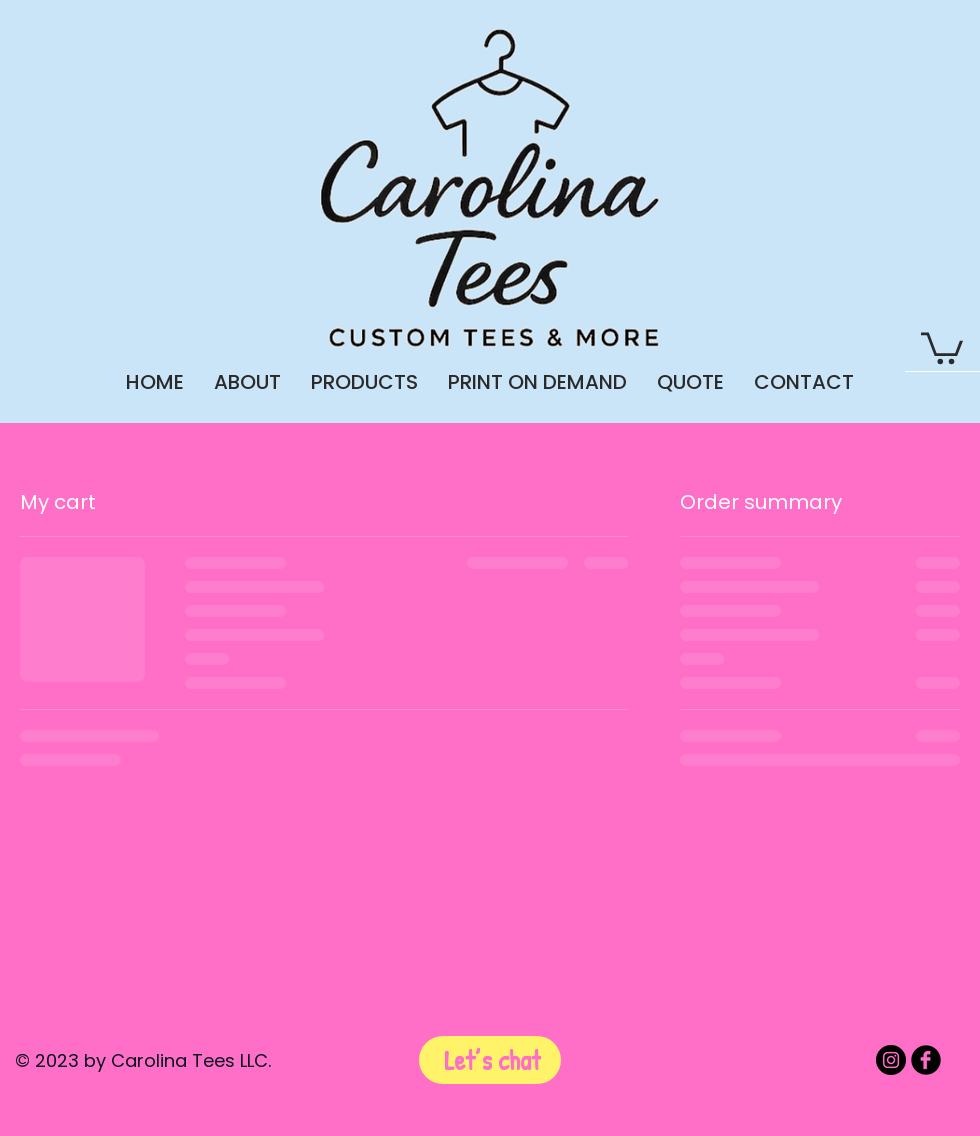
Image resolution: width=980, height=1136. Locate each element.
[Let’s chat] (490, 1060)
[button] (942, 346)
